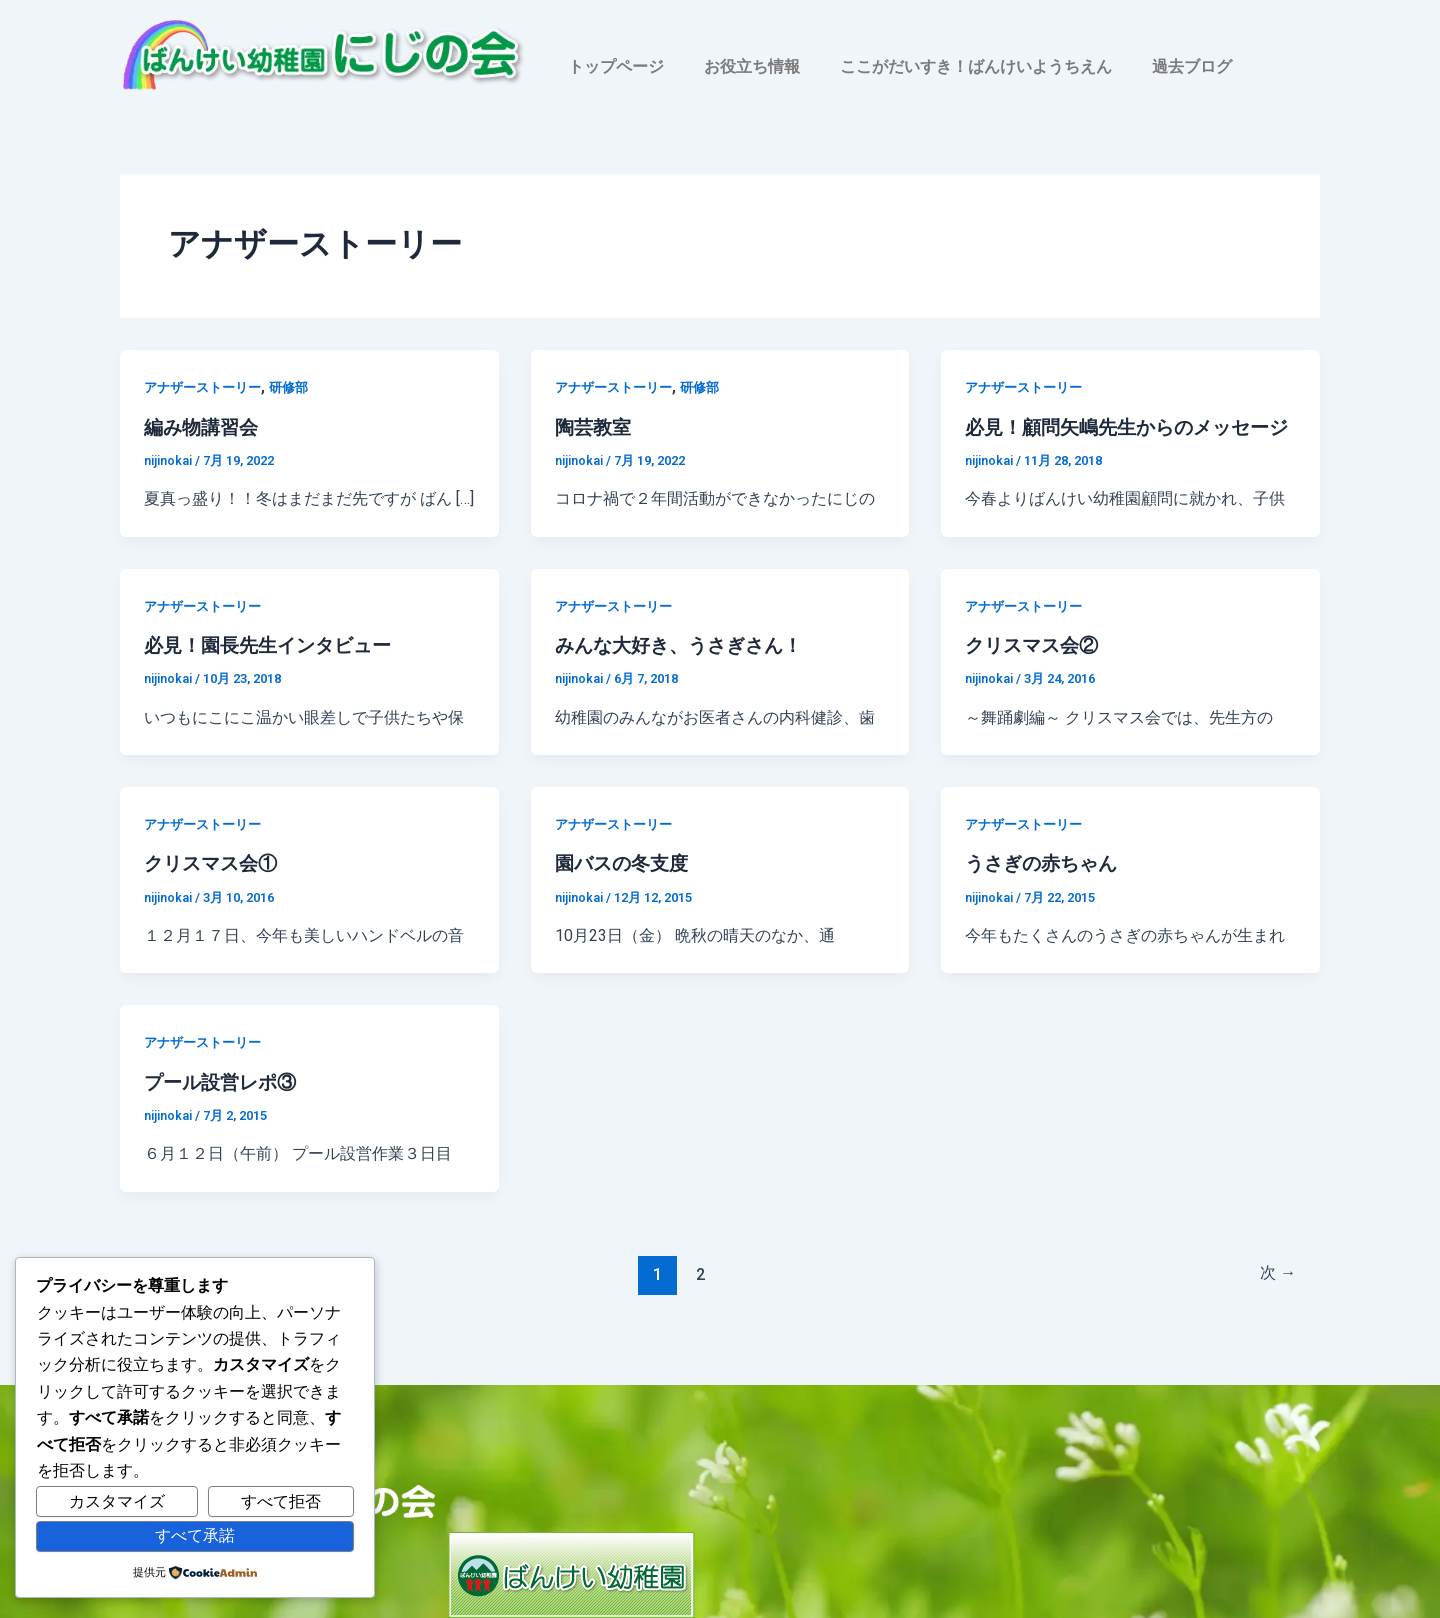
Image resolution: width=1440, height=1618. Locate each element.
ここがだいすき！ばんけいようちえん (976, 66)
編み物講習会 (204, 427)
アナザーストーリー (207, 387)
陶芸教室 (595, 427)
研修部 (299, 387)
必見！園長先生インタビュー (274, 671)
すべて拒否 (281, 1501)
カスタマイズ (117, 1501)
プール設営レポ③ (224, 1107)
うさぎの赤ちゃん (1045, 889)
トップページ (616, 66)
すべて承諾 (195, 1535)
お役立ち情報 (752, 66)
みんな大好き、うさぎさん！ (685, 671)
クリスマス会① (214, 889)
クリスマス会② (1035, 671)
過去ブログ (1192, 66)
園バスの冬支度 (625, 889)
